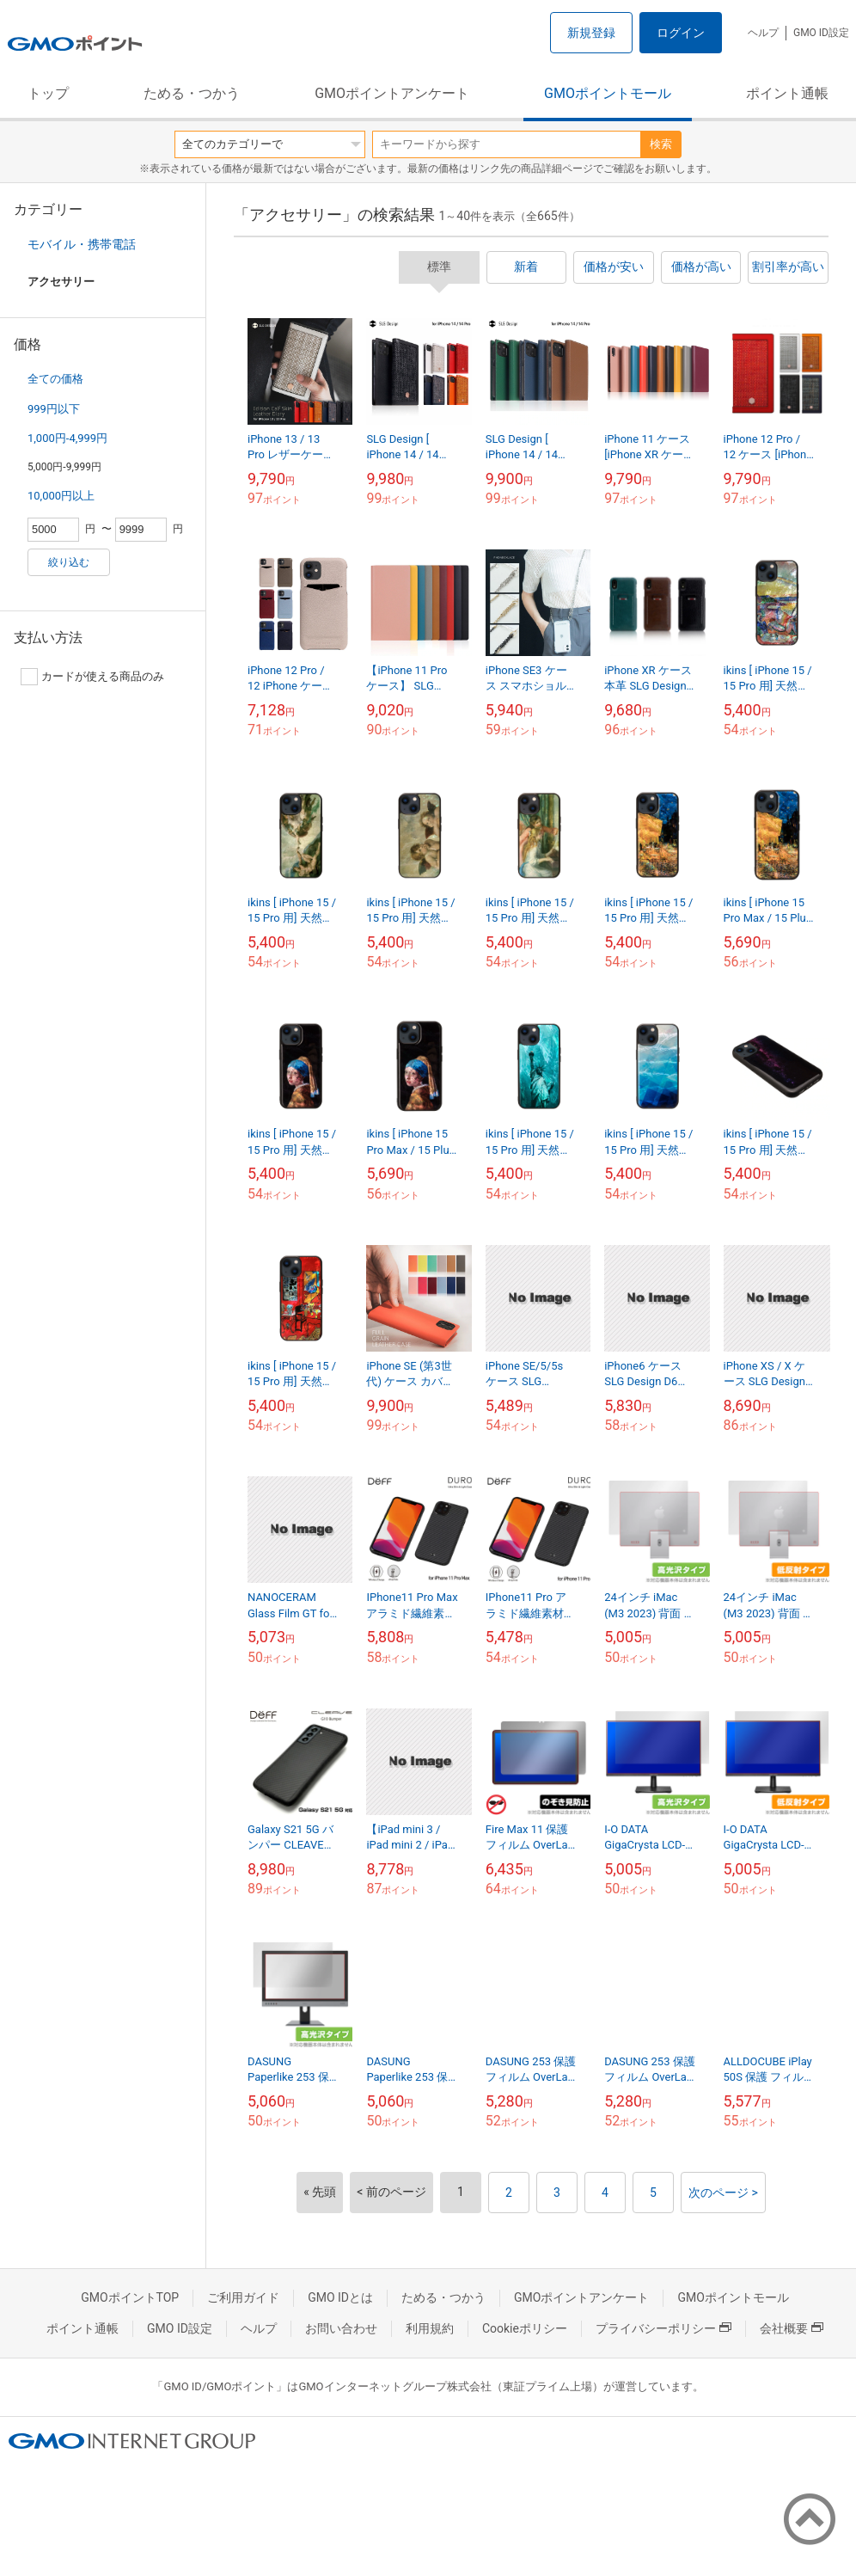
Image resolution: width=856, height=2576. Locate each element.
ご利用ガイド (243, 2297)
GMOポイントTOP (130, 2297)
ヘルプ (763, 33)
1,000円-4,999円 (67, 438)
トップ (48, 93)
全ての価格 (55, 378)
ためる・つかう (192, 93)
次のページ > (723, 2192)
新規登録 (591, 33)
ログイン (681, 33)
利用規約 (430, 2328)
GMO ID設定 (821, 33)
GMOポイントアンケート (392, 93)
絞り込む (68, 562)
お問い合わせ (341, 2328)
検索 (661, 144)
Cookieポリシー (524, 2328)
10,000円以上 (61, 495)
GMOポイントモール (607, 93)
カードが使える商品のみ (92, 676)
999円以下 (54, 408)
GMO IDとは (340, 2297)
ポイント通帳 (787, 93)
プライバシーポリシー (663, 2328)
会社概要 (791, 2328)
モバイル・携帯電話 (82, 244)
